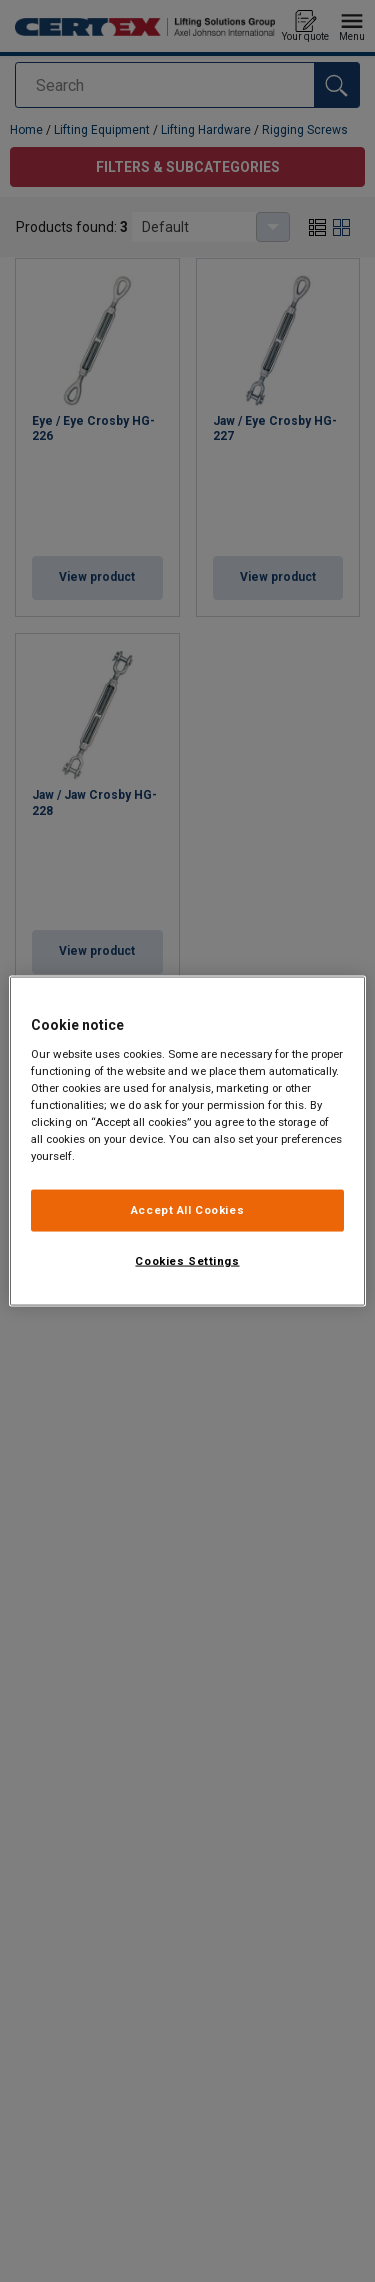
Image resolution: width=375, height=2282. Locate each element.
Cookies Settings (187, 1261)
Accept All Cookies (187, 1210)
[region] (187, 1141)
